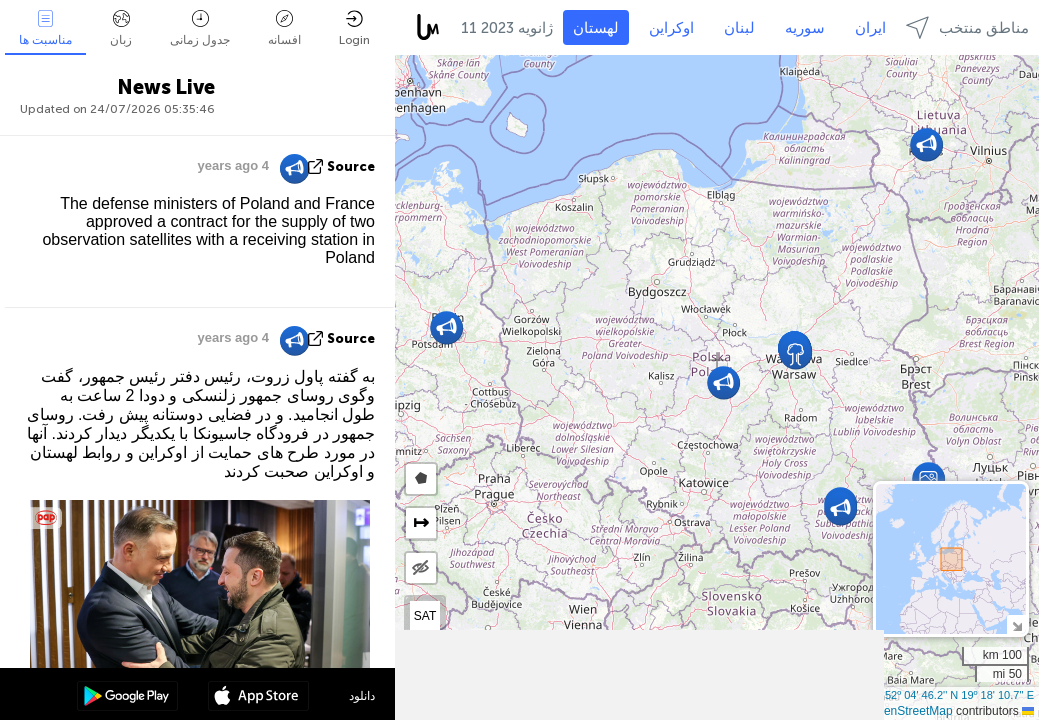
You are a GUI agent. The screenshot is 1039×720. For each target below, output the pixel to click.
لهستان (596, 28)
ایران (870, 28)
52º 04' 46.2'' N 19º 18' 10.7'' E (959, 695)
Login (354, 28)
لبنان (739, 28)
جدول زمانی (200, 28)
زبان (121, 28)
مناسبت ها (45, 28)
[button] (928, 478)
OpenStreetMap (910, 711)
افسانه (284, 28)
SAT (425, 616)
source (351, 166)
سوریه (805, 28)
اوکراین (671, 28)
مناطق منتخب (967, 27)
